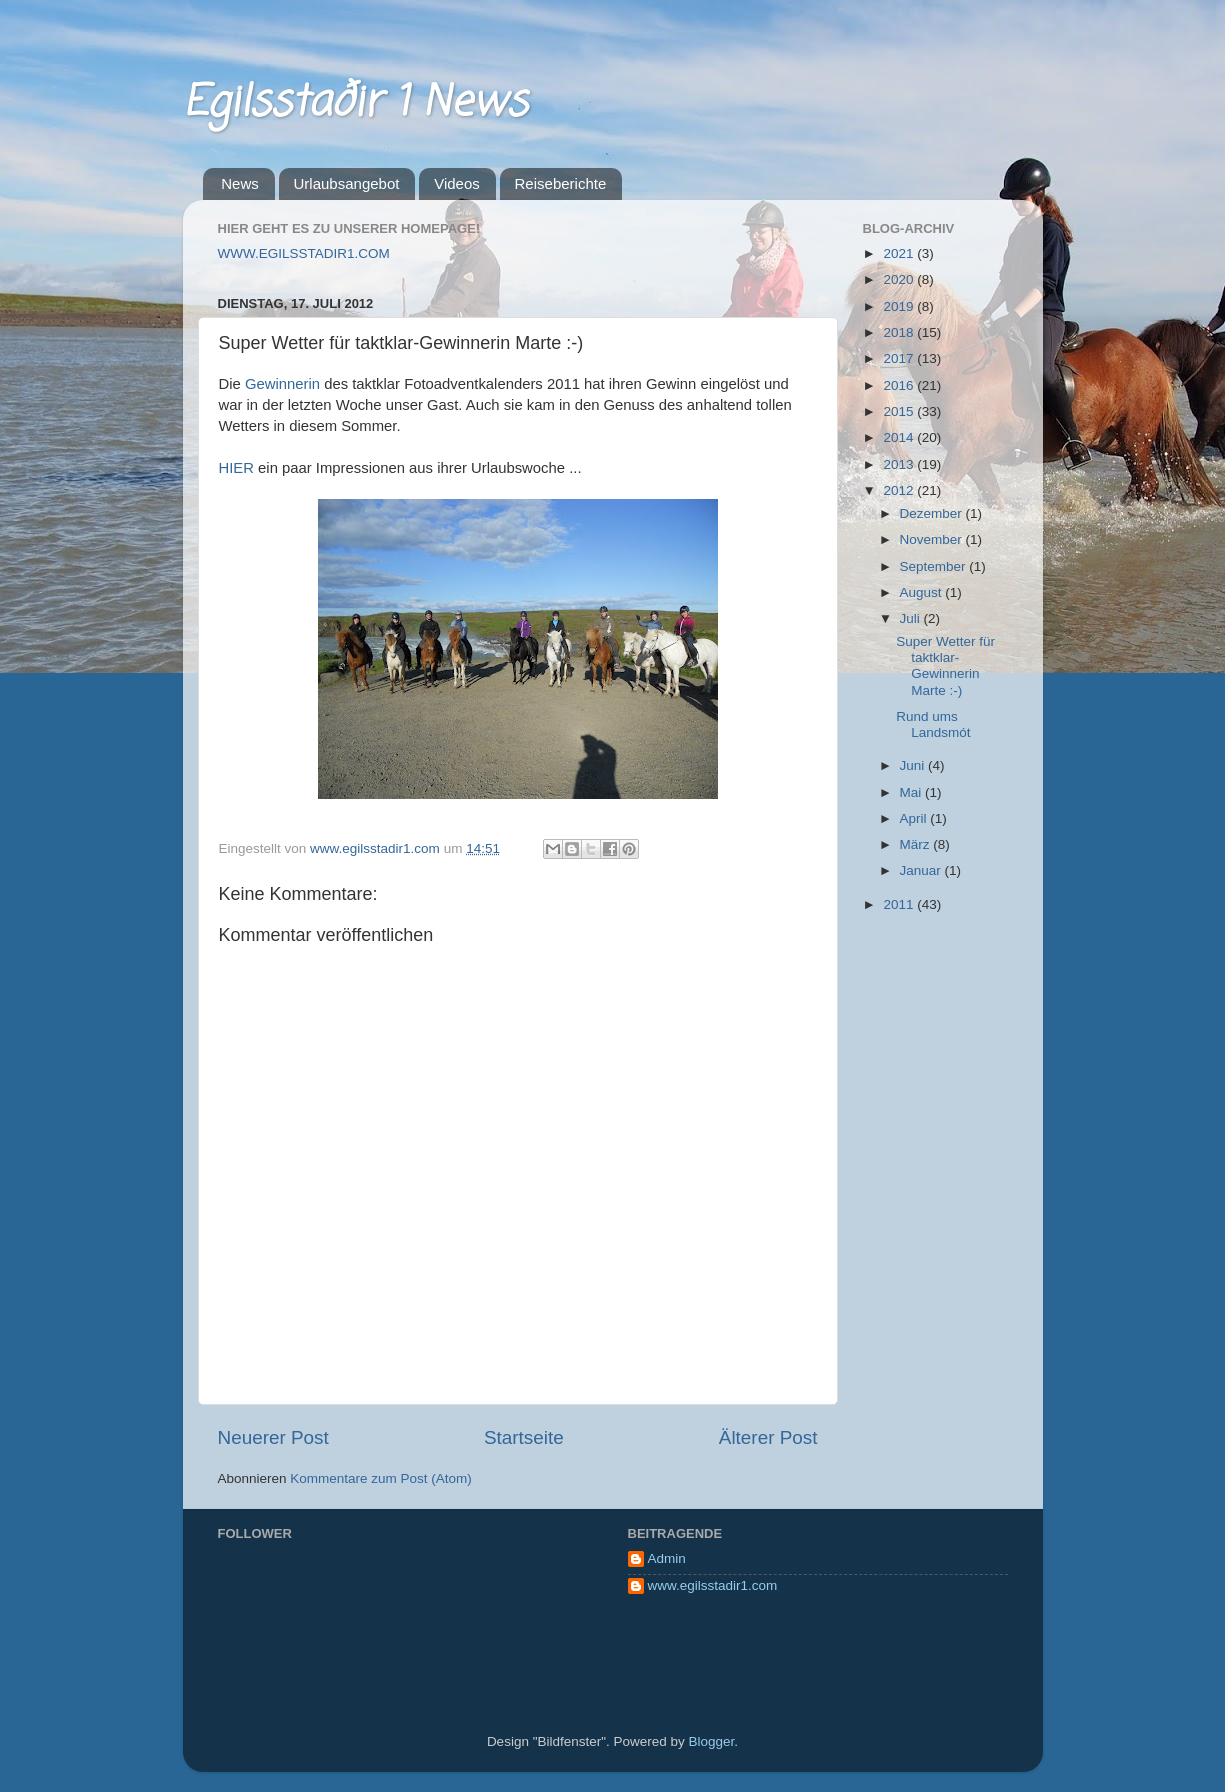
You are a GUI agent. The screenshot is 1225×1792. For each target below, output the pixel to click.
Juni (914, 765)
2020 (900, 279)
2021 (900, 253)
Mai (913, 792)
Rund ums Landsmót (933, 724)
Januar (922, 870)
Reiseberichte (561, 183)
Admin (667, 1558)
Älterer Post (768, 1437)
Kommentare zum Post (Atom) (381, 1478)
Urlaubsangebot (347, 183)
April (915, 818)
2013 (900, 464)
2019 (900, 306)
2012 (900, 490)
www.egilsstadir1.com (713, 1585)
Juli (912, 618)
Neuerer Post (273, 1437)
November (933, 539)
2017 (900, 358)
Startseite (524, 1437)
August (923, 592)
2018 (900, 332)
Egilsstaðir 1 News (355, 103)
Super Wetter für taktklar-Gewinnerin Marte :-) (945, 666)
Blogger (712, 1741)
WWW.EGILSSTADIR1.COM (304, 253)
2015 (900, 411)
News (240, 183)
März (917, 844)
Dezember (933, 513)
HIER (239, 468)
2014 (900, 437)
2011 (900, 904)
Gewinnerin (284, 384)
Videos (457, 183)
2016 (900, 385)
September (935, 566)
